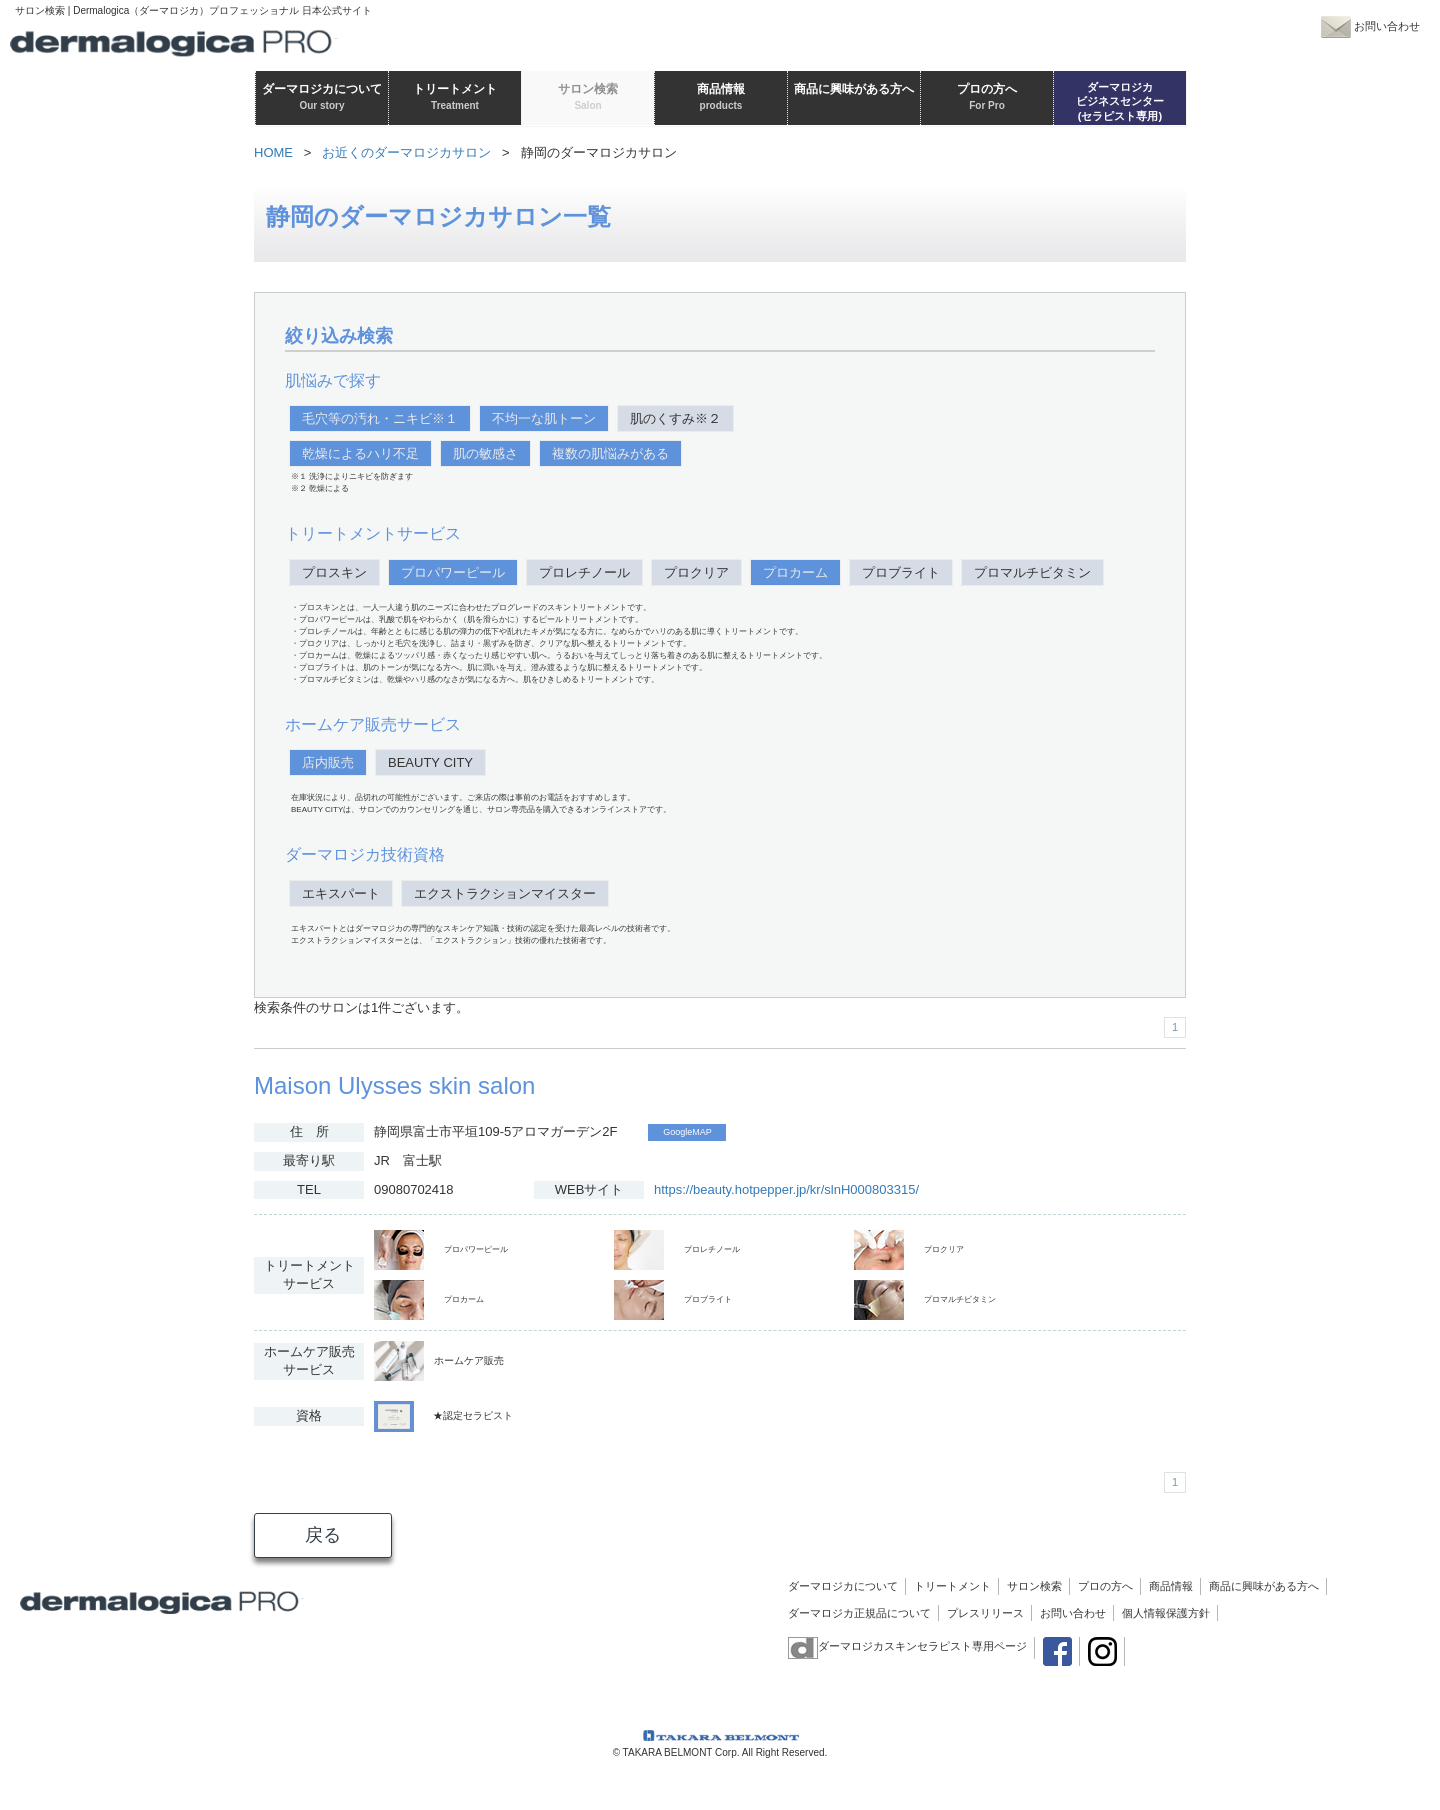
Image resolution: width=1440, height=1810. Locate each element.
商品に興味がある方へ (1264, 1586)
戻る (323, 1535)
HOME (273, 152)
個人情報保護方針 (1166, 1613)
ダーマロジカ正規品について (859, 1613)
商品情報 (1171, 1586)
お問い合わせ (1073, 1613)
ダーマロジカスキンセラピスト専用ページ (907, 1646)
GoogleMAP (687, 1132)
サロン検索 (1034, 1586)
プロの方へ (1105, 1586)
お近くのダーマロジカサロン (406, 152)
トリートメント (952, 1586)
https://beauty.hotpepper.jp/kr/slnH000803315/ (786, 1189)
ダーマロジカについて (843, 1586)
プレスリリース (985, 1613)
